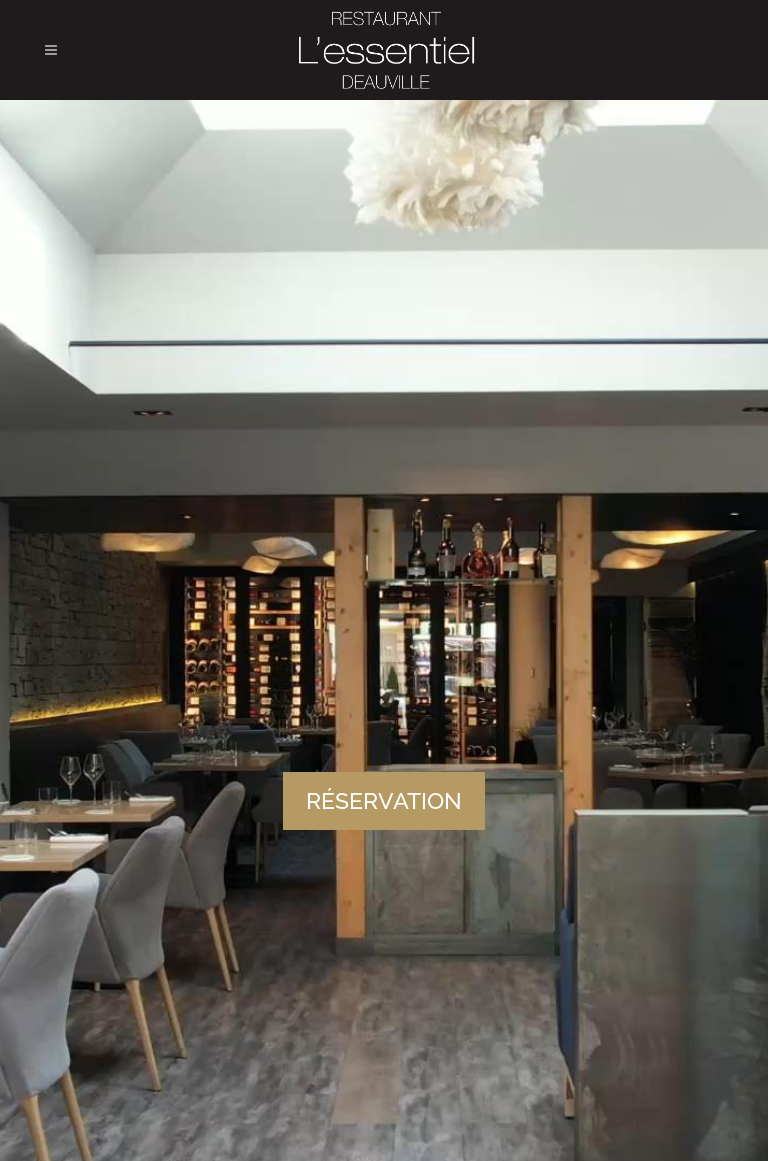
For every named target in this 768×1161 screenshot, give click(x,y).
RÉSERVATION (384, 800)
